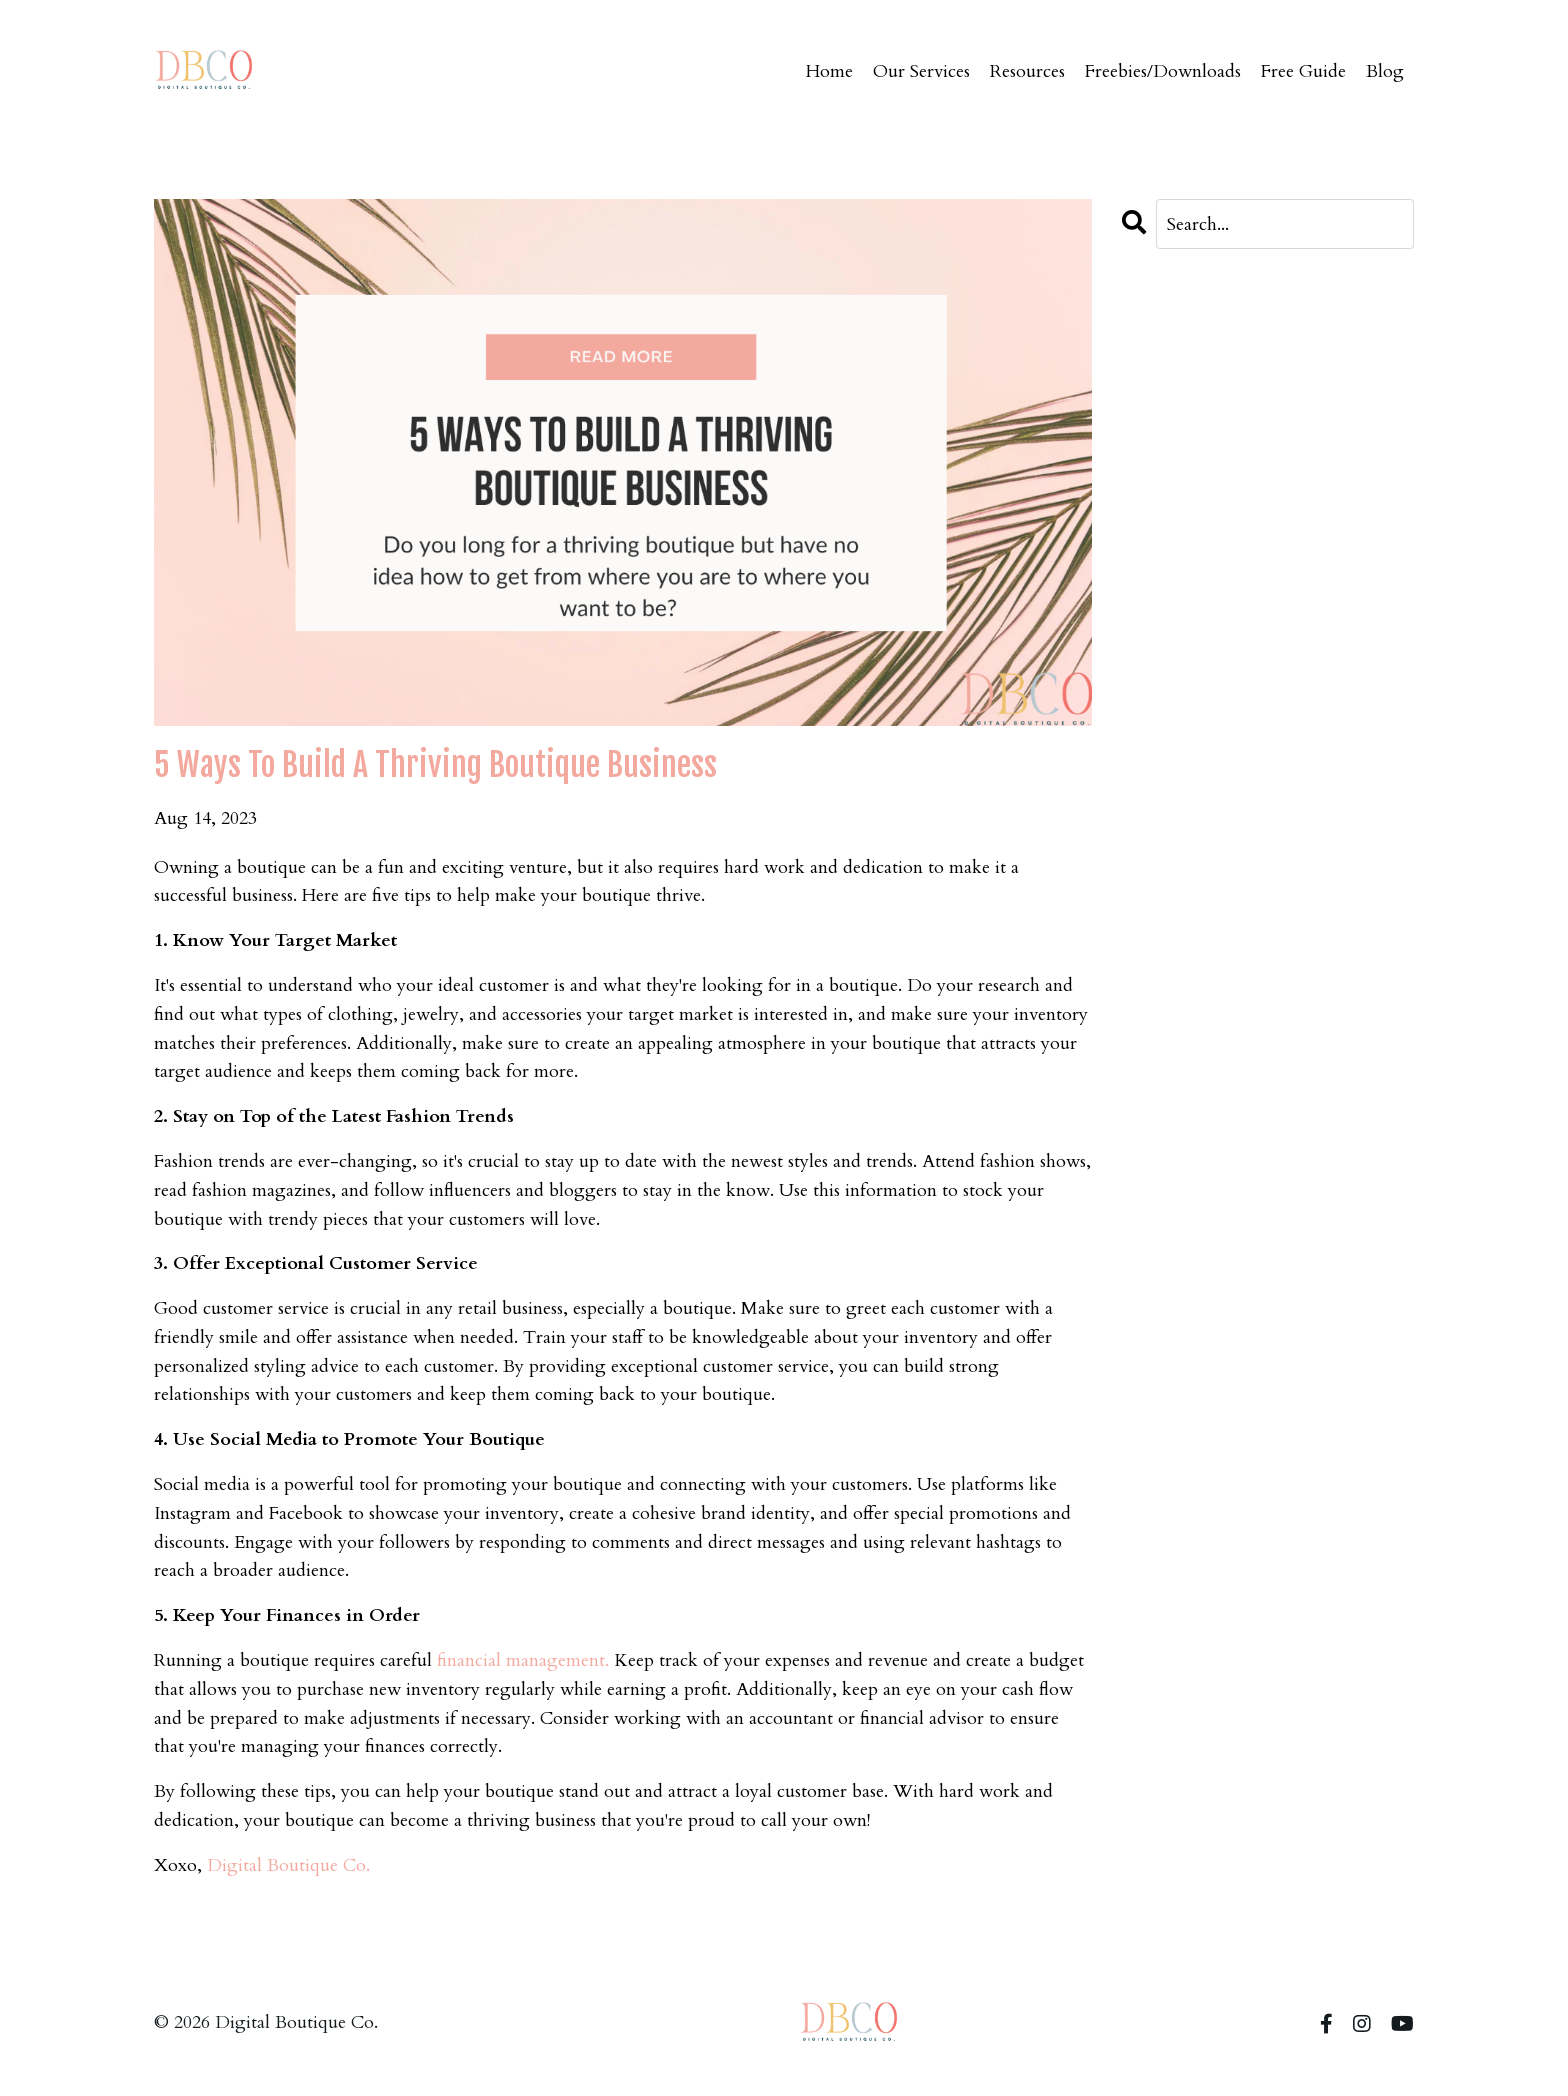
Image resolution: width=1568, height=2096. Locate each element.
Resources (1027, 71)
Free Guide (1303, 71)
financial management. (523, 1660)
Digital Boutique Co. (288, 1865)
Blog (1385, 71)
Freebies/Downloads (1163, 71)
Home (829, 71)
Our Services (921, 71)
